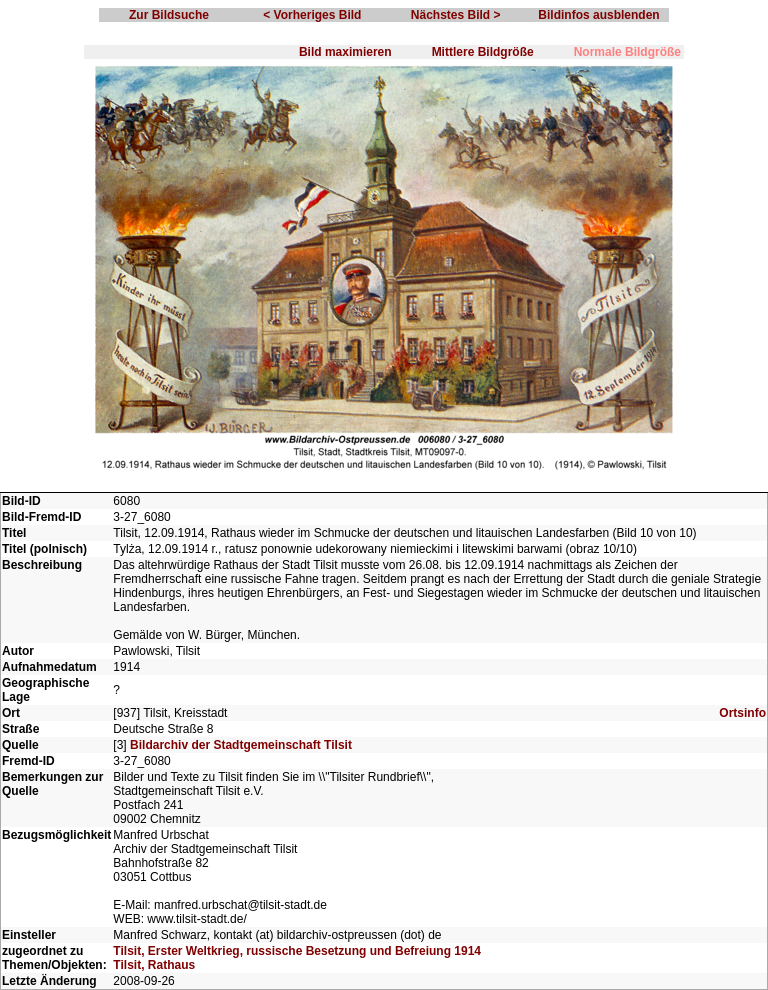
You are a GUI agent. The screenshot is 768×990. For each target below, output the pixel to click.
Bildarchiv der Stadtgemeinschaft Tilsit (241, 745)
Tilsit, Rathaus (154, 965)
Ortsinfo (742, 713)
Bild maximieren (345, 52)
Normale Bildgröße (627, 52)
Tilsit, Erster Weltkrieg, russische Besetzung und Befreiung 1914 (297, 951)
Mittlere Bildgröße (483, 52)
